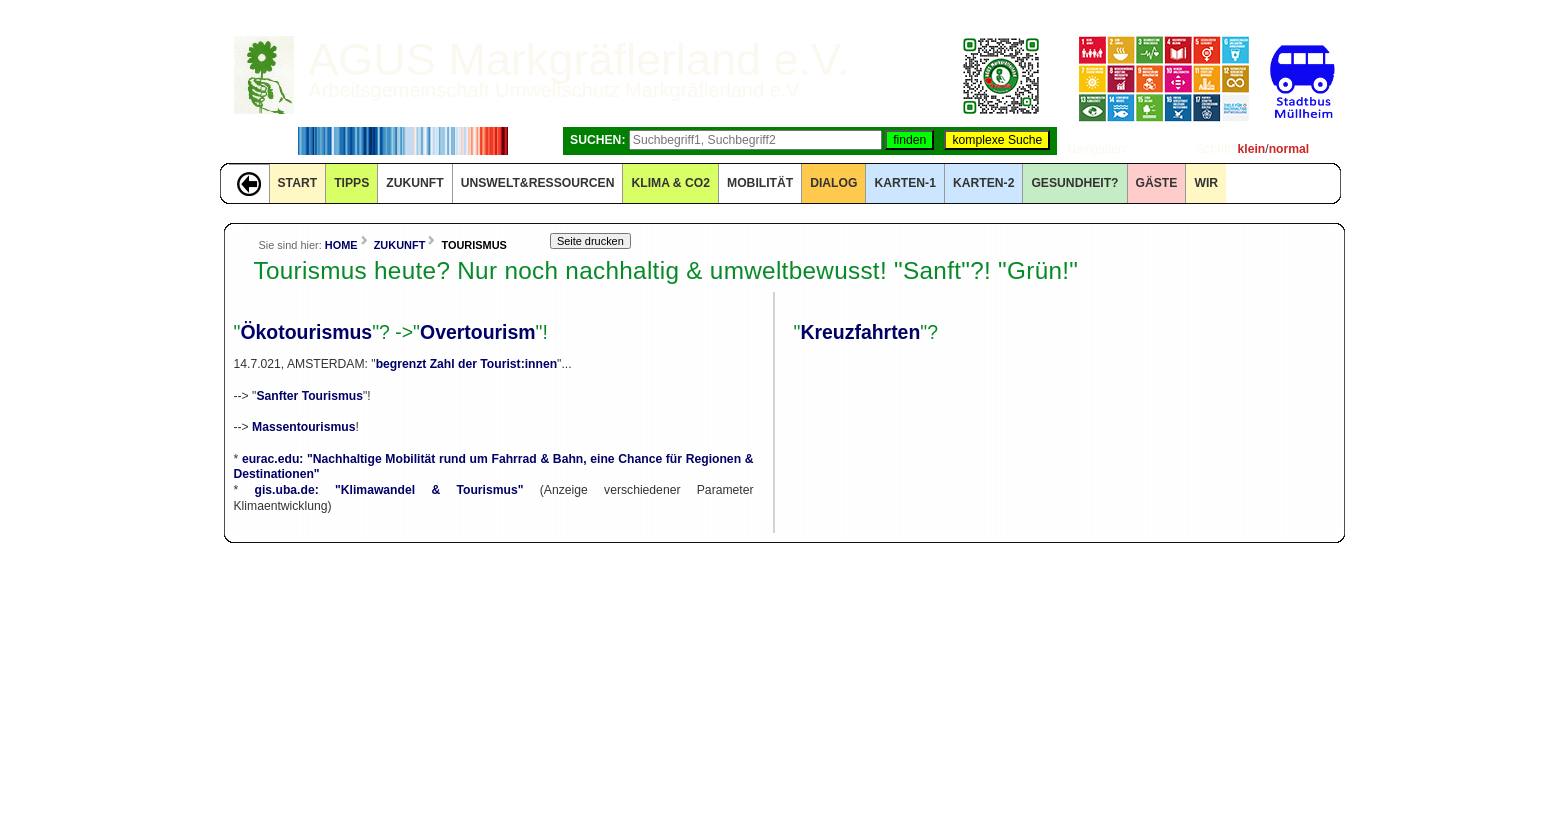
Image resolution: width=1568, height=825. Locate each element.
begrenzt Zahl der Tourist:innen (466, 364)
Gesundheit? (1074, 183)
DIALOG (833, 183)
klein (1252, 149)
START (298, 183)
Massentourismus (303, 427)
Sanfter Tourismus (309, 396)
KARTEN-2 (983, 183)
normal (1289, 149)
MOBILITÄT (760, 183)
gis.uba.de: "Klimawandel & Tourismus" (389, 490)
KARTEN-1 (904, 183)
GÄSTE (1157, 183)
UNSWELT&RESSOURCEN (538, 183)
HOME (341, 245)
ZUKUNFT (414, 183)
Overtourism (478, 332)
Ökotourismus (306, 332)
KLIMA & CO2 (670, 183)
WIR (1206, 183)
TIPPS (351, 183)
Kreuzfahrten (860, 332)
